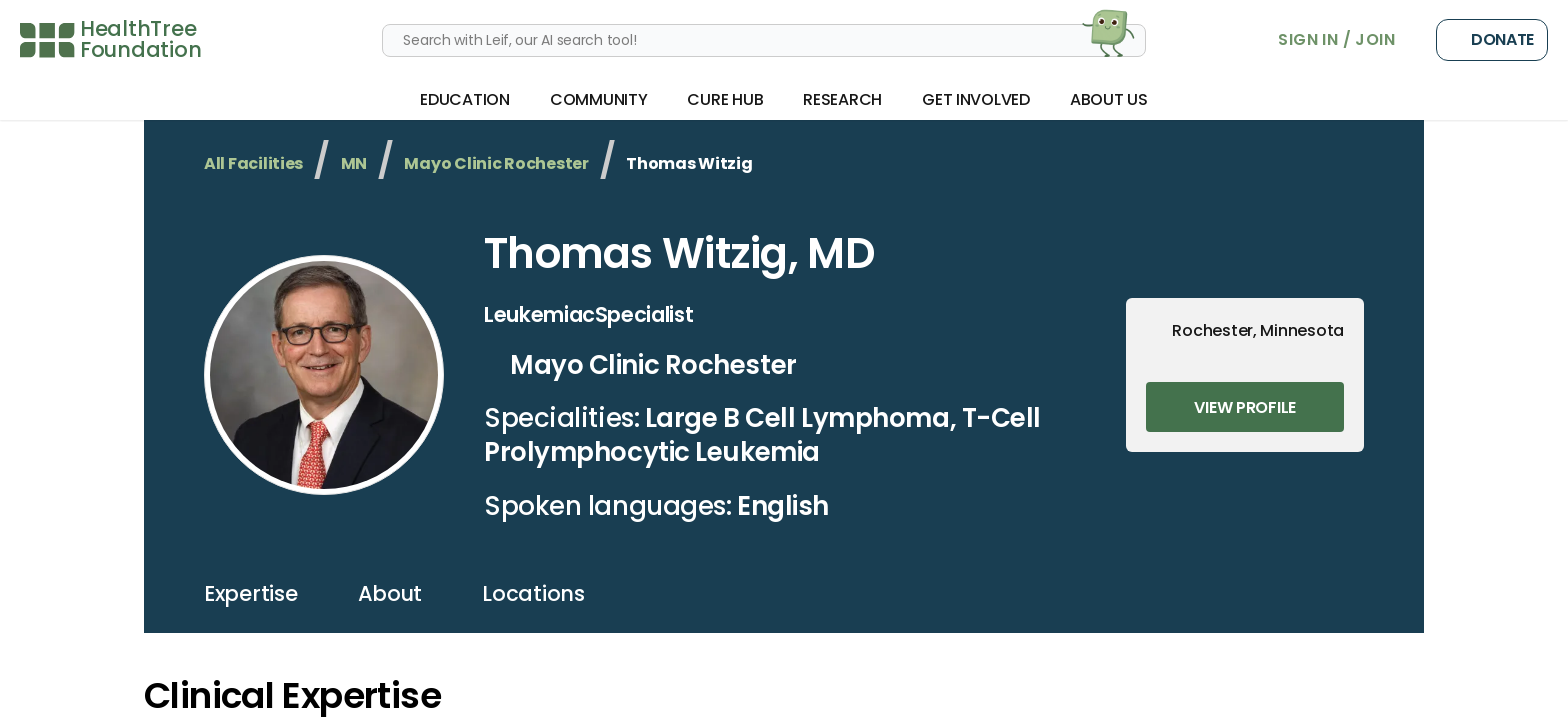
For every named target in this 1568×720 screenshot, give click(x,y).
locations (533, 593)
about (390, 593)
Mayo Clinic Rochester (496, 163)
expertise (251, 593)
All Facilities (253, 163)
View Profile (1245, 407)
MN (354, 163)
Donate (1492, 40)
